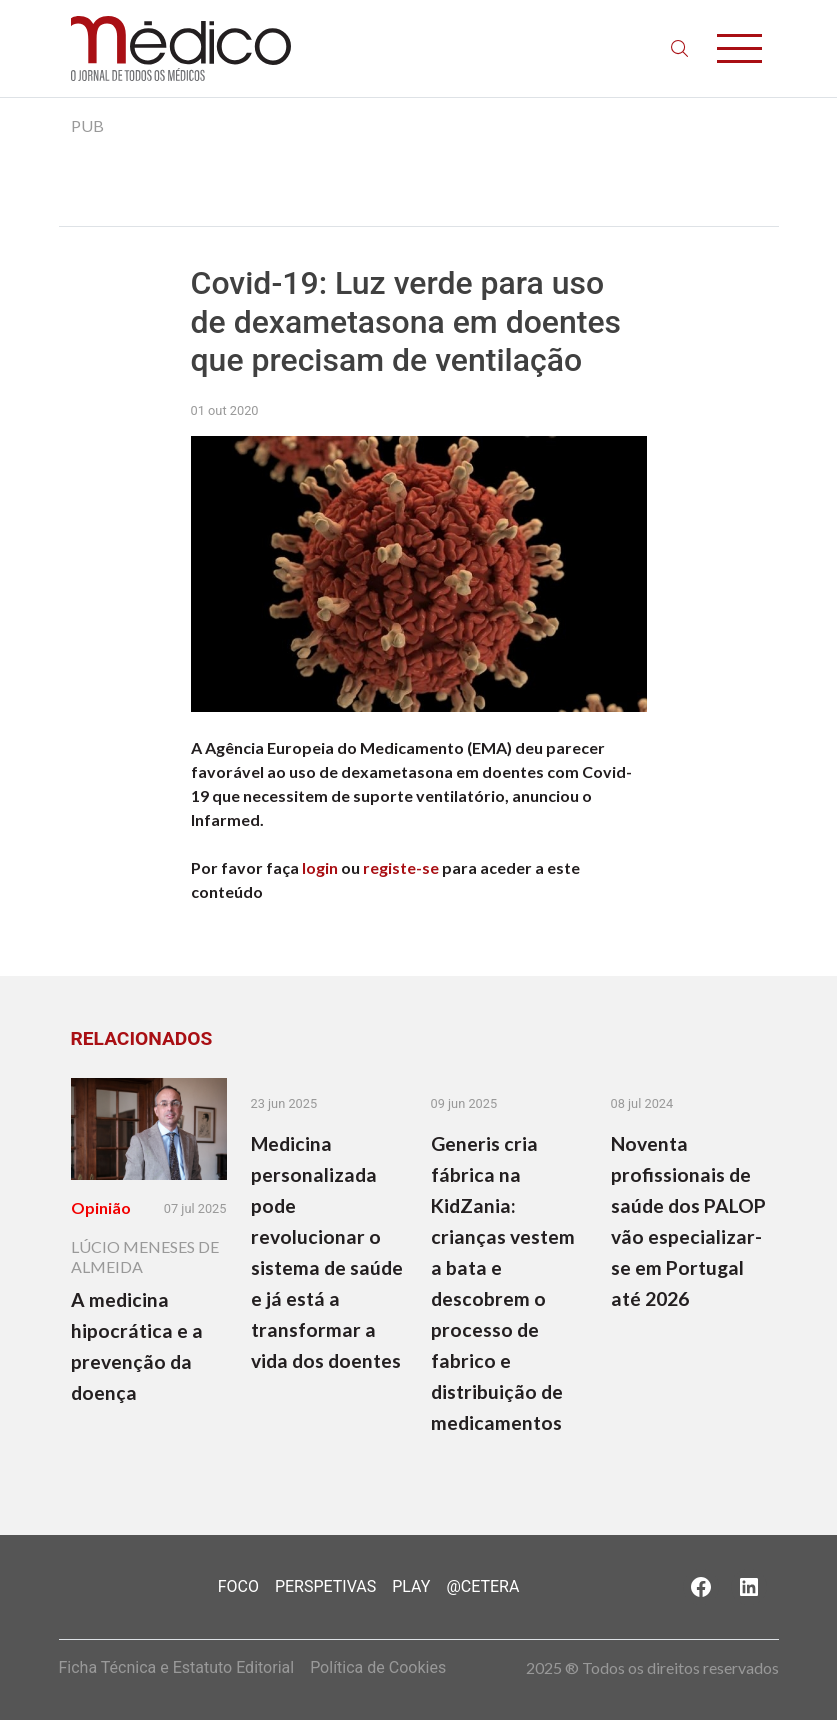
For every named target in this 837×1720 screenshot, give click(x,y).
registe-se (401, 867)
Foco (238, 1586)
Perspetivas (325, 1586)
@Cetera (482, 1586)
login (320, 867)
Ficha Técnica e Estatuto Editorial (177, 1667)
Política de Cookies (378, 1667)
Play (411, 1586)
